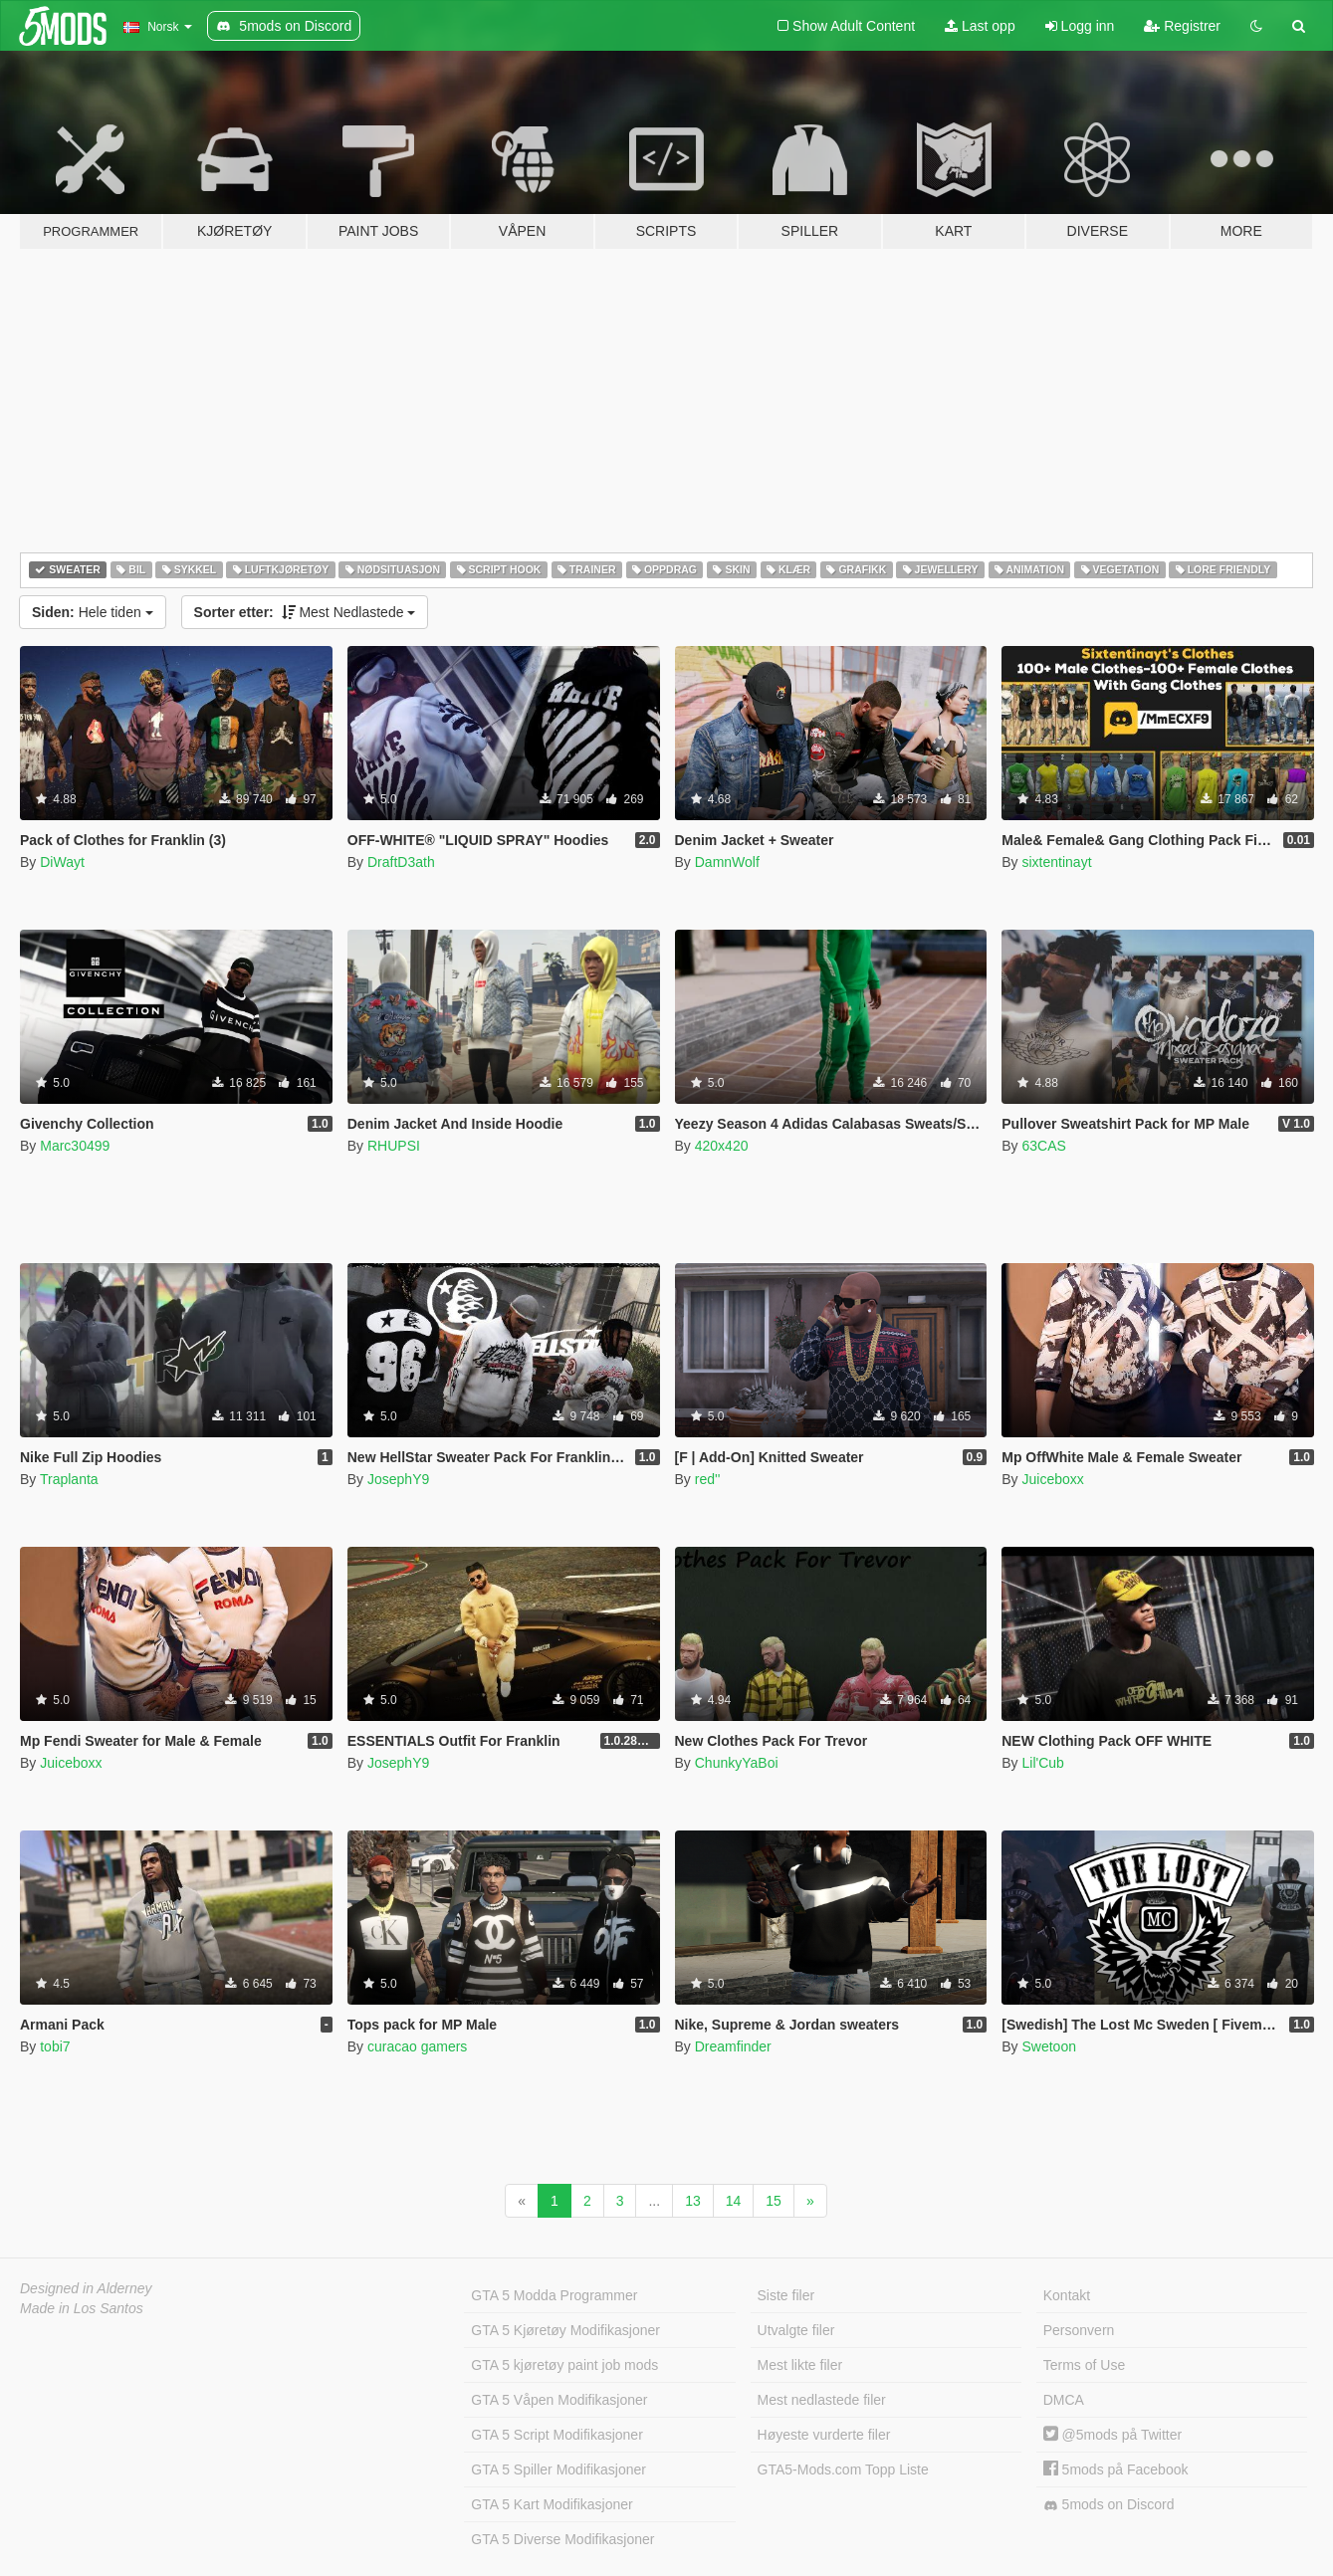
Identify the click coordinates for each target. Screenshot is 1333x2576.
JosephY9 (398, 1479)
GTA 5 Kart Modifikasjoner (551, 2504)
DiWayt (62, 862)
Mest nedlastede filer (822, 2400)
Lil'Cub (1042, 1763)
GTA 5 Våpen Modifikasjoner (559, 2400)
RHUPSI (393, 1146)
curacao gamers (417, 2046)
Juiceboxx (1052, 1479)
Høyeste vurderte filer (824, 2435)
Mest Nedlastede (305, 612)
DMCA (1063, 2400)
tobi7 (55, 2046)
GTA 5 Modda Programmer (554, 2295)
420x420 (722, 1146)
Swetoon (1048, 2046)
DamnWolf (727, 862)
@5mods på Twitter (1112, 2435)
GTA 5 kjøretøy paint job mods (564, 2365)
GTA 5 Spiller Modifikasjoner (558, 2469)
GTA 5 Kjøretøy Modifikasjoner (565, 2330)
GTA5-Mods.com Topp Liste (843, 2469)
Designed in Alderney (86, 2288)
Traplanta (69, 1479)
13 (693, 2201)
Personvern (1079, 2330)
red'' (708, 1479)
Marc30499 (75, 1146)
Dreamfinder (733, 2046)
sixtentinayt (1056, 862)
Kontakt (1066, 2295)
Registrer (1182, 26)
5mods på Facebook (1116, 2469)
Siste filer (786, 2295)
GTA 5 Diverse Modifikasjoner (562, 2539)
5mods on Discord (1109, 2504)
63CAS (1043, 1146)
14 (734, 2201)
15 (773, 2201)
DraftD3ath (401, 862)
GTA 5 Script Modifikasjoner (556, 2435)
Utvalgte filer (796, 2330)
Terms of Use (1084, 2365)
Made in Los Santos (81, 2308)
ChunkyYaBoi (736, 1763)
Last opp (980, 26)
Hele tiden (92, 612)
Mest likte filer (800, 2365)
